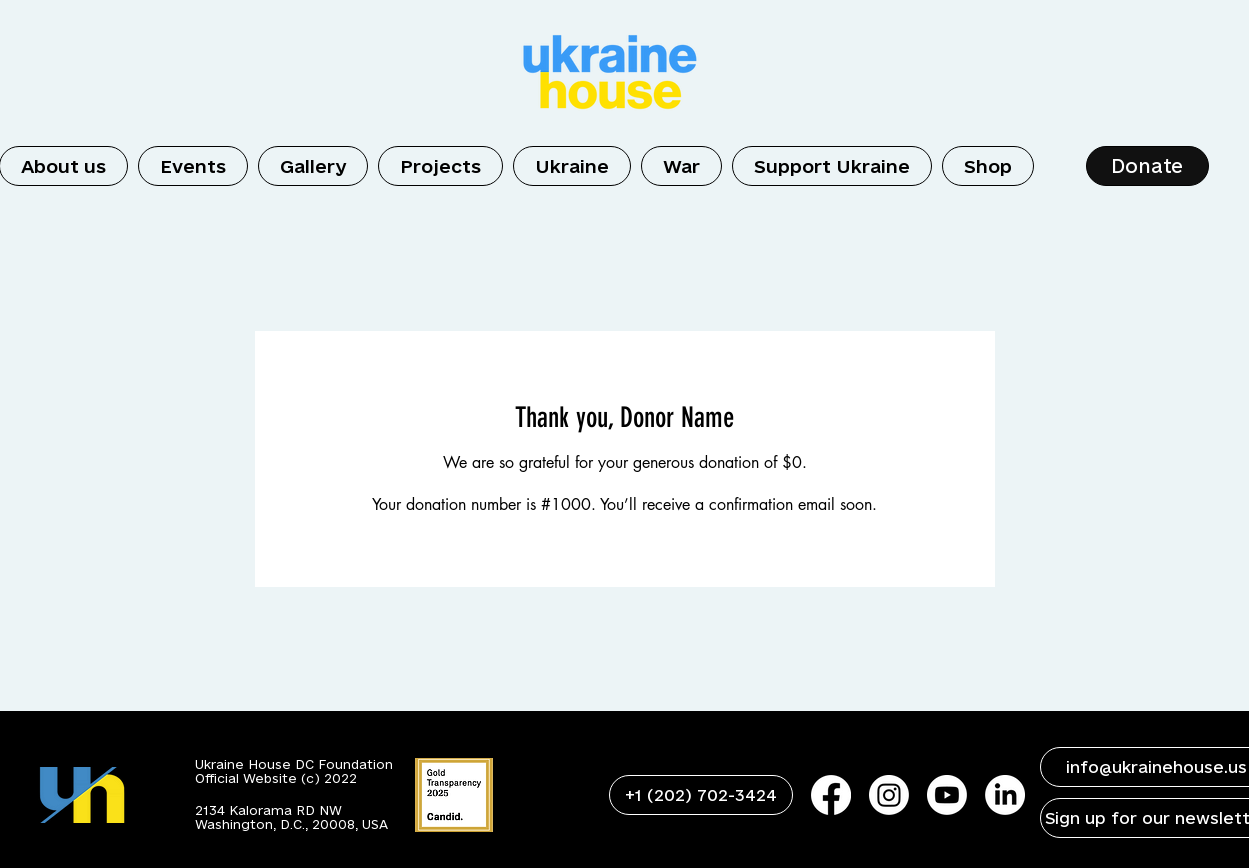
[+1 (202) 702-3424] (701, 795)
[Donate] (1147, 166)
